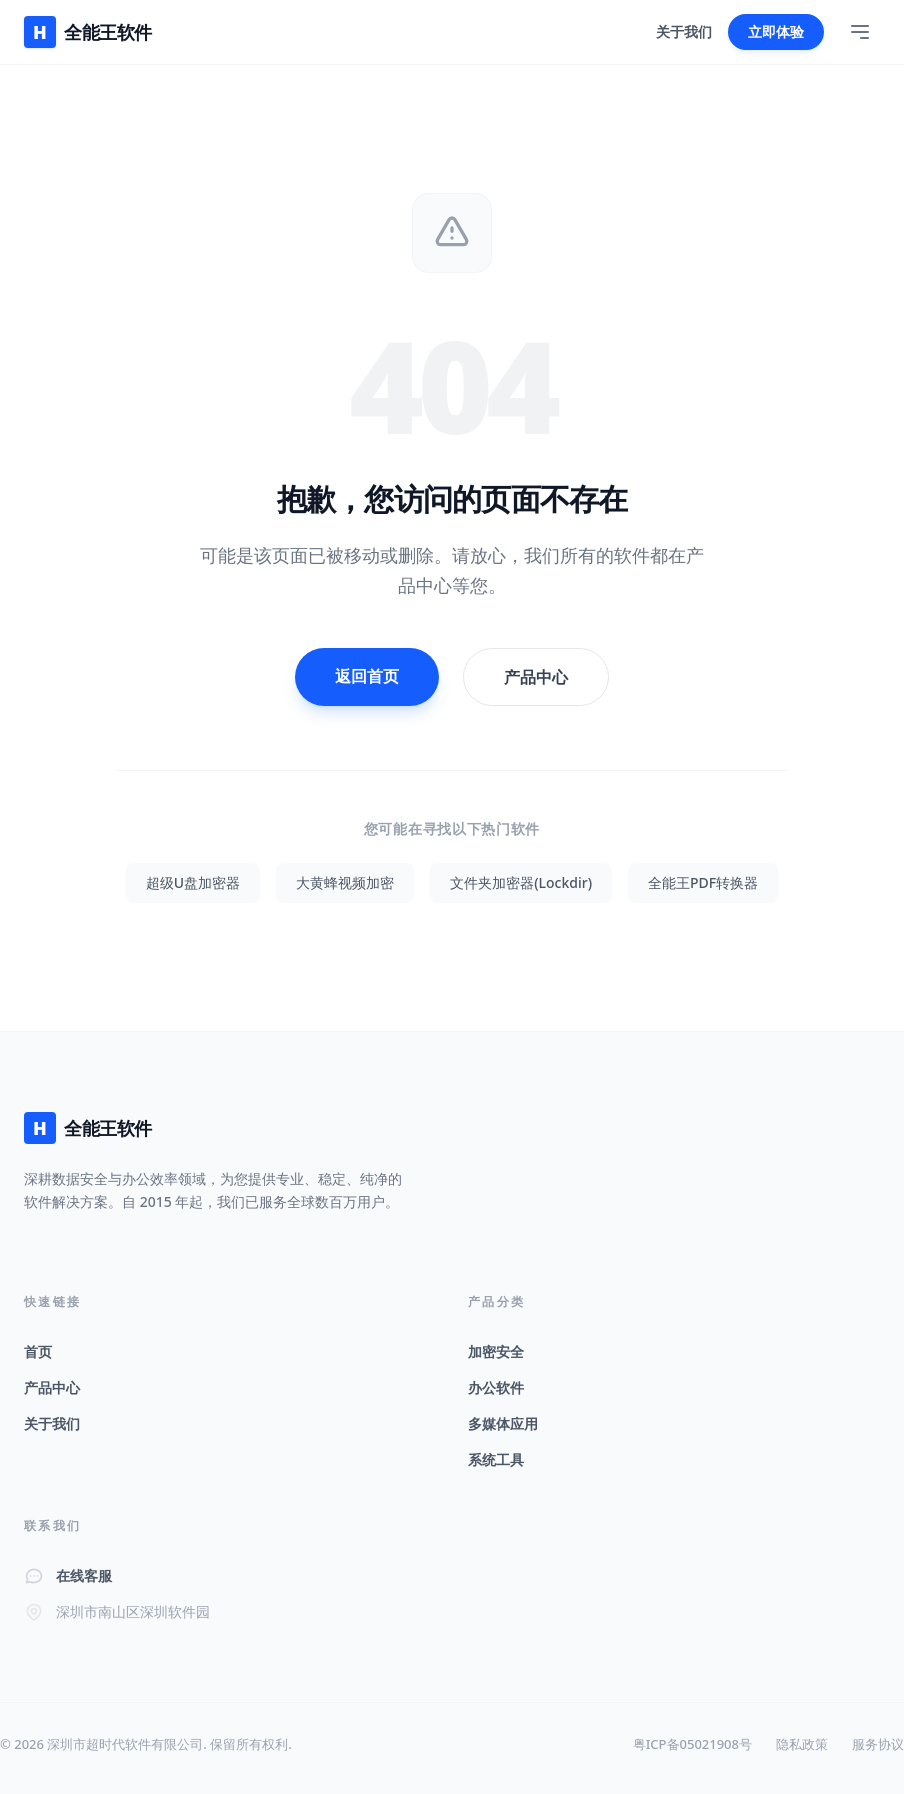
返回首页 (367, 676)
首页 (38, 1351)
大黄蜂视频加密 (345, 882)
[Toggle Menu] (860, 32)
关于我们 (684, 31)
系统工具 (496, 1459)
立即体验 (776, 31)
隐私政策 (802, 1744)
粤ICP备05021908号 (692, 1744)
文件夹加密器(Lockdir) (521, 882)
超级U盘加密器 (193, 882)
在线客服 (84, 1575)
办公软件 (496, 1387)
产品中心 (536, 677)
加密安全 (496, 1351)
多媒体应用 (503, 1423)
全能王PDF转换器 (703, 882)
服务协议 (878, 1744)
